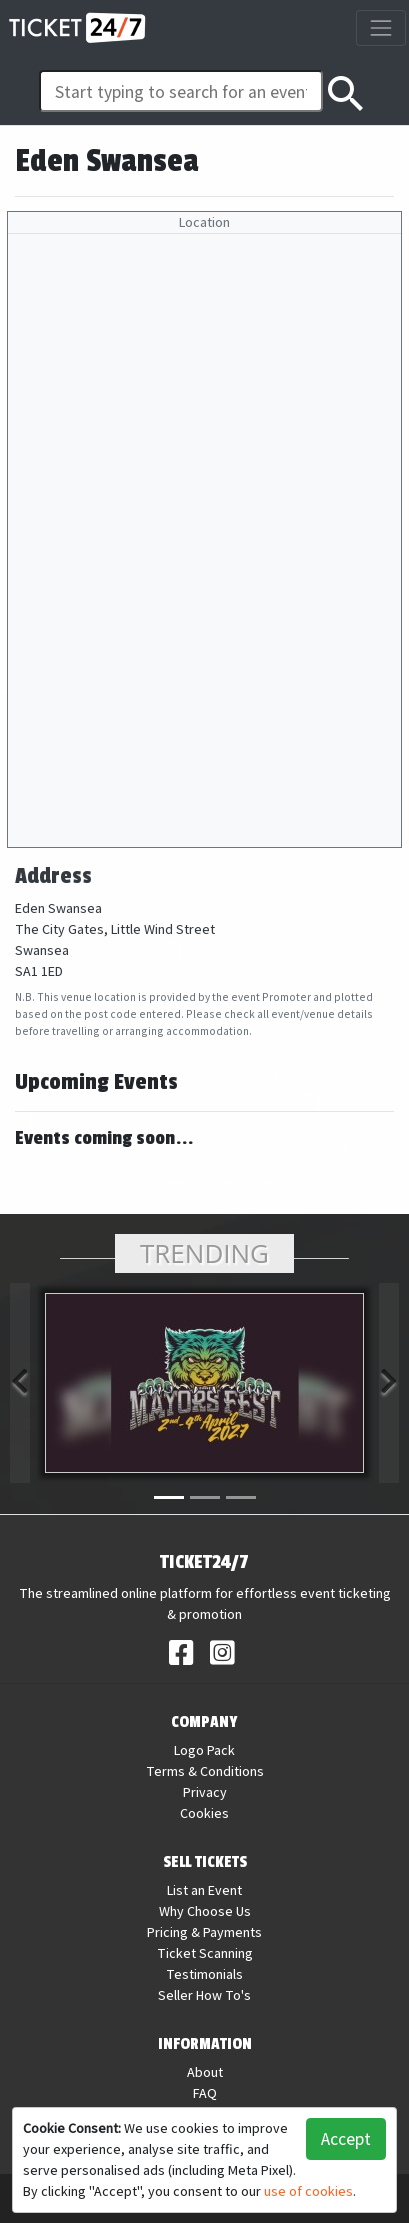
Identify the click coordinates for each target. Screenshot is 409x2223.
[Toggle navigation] (380, 27)
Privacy (205, 1792)
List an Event (204, 1890)
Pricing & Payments (204, 1932)
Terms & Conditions (205, 1771)
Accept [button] (346, 2138)
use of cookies (308, 2191)
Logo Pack (204, 1750)
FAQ (205, 2093)
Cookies (204, 1813)
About (205, 2072)
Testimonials (204, 1974)
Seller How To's (204, 1995)
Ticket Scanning (205, 1953)
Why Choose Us (205, 1911)
